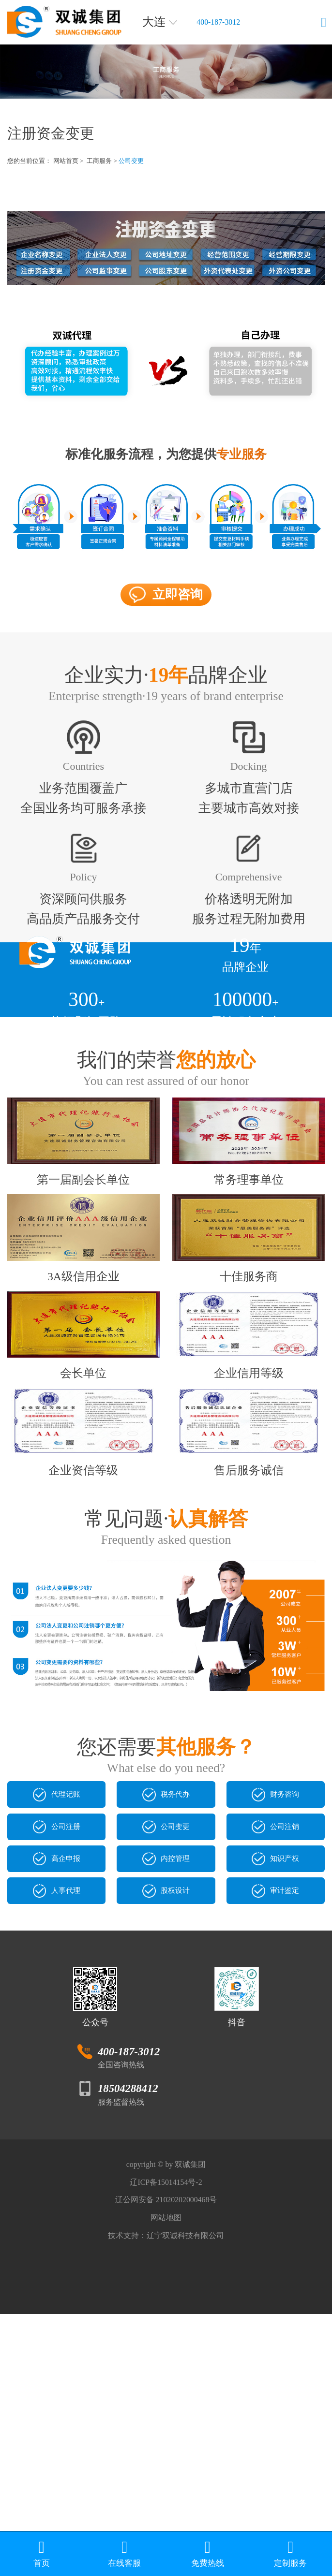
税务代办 (166, 1963)
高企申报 (56, 2055)
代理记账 (56, 1963)
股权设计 (166, 2100)
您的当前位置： (31, 161)
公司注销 (275, 2009)
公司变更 (140, 161)
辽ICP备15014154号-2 (166, 2413)
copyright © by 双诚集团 (166, 2386)
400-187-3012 (231, 21)
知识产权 (275, 2055)
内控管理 (166, 2055)
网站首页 (70, 161)
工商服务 (106, 161)
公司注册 (56, 2009)
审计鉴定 (275, 2100)
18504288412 (130, 2305)
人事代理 (56, 2100)
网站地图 (166, 2466)
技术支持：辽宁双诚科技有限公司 (166, 2493)
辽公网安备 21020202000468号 (166, 2439)
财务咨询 (275, 1963)
